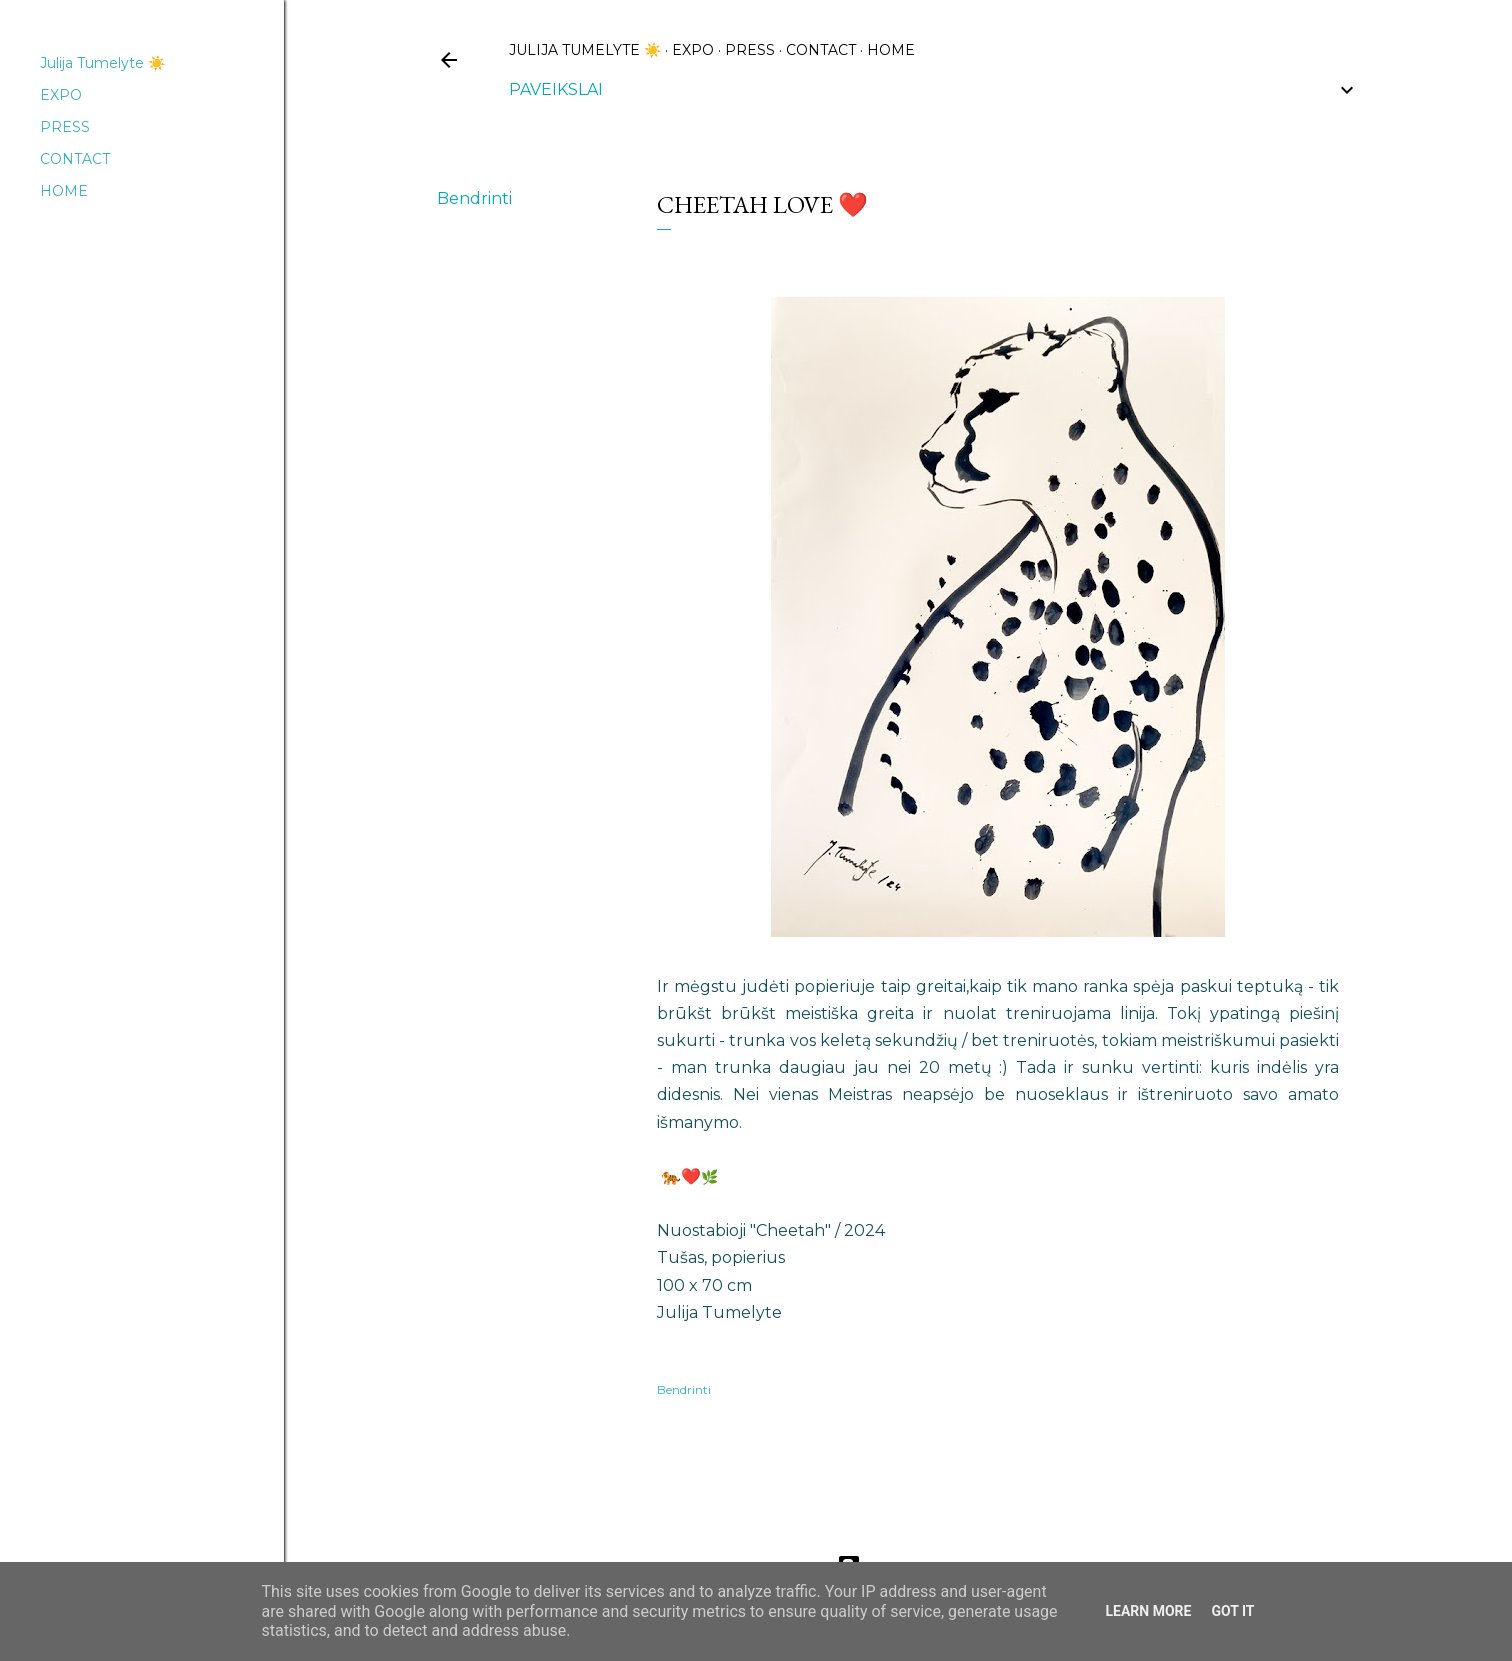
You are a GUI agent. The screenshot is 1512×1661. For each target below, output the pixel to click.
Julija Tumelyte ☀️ (585, 50)
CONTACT (821, 50)
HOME (891, 50)
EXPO (693, 50)
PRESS (750, 50)
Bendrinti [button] (474, 198)
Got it (1232, 1611)
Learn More (1148, 1611)
